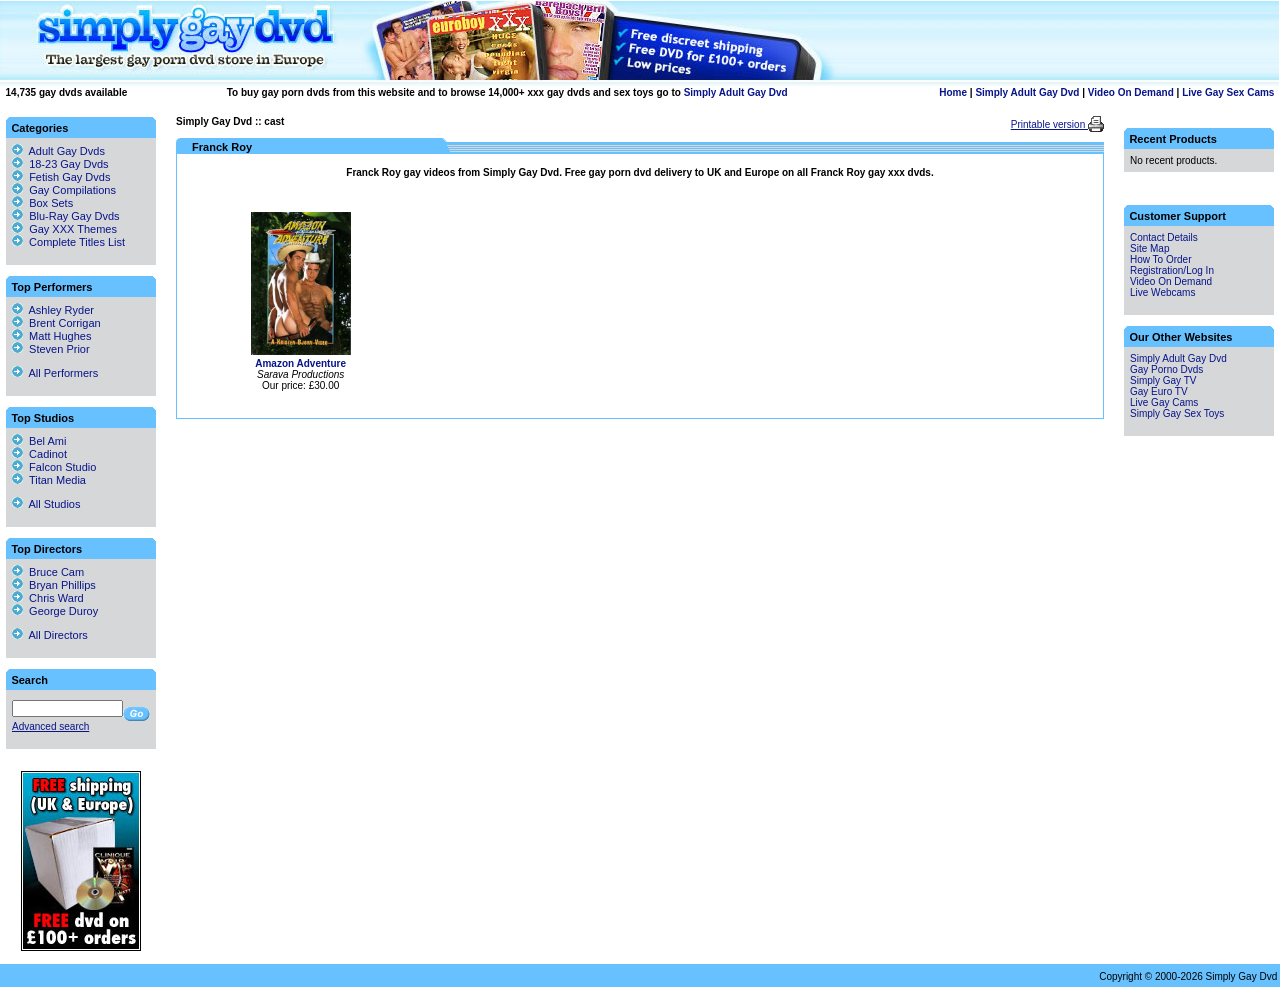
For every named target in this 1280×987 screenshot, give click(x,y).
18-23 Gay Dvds (68, 164)
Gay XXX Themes (73, 229)
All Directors (50, 635)
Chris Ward (48, 598)
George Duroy (55, 611)
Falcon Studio (54, 467)
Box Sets (51, 203)
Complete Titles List (68, 242)
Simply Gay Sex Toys (1177, 413)
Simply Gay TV (1163, 380)
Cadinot (39, 454)
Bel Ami (39, 441)
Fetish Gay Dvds (69, 177)
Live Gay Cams (1164, 402)
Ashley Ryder (53, 310)
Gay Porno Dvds (1166, 369)
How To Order (1161, 259)
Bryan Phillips (54, 585)
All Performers (55, 373)
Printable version (1049, 124)
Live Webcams (1162, 292)
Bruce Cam (48, 572)
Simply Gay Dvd (214, 121)
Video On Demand (1131, 92)
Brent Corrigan (56, 323)
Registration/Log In (1172, 270)
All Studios (46, 504)
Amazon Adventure (300, 363)
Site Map (1149, 248)
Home (953, 92)
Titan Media (49, 480)
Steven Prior (51, 349)
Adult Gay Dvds (67, 151)
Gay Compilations (72, 190)
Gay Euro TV (1159, 391)
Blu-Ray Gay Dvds (74, 216)
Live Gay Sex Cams (1228, 92)
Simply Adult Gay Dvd (736, 92)
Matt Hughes (51, 336)
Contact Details (1164, 237)
